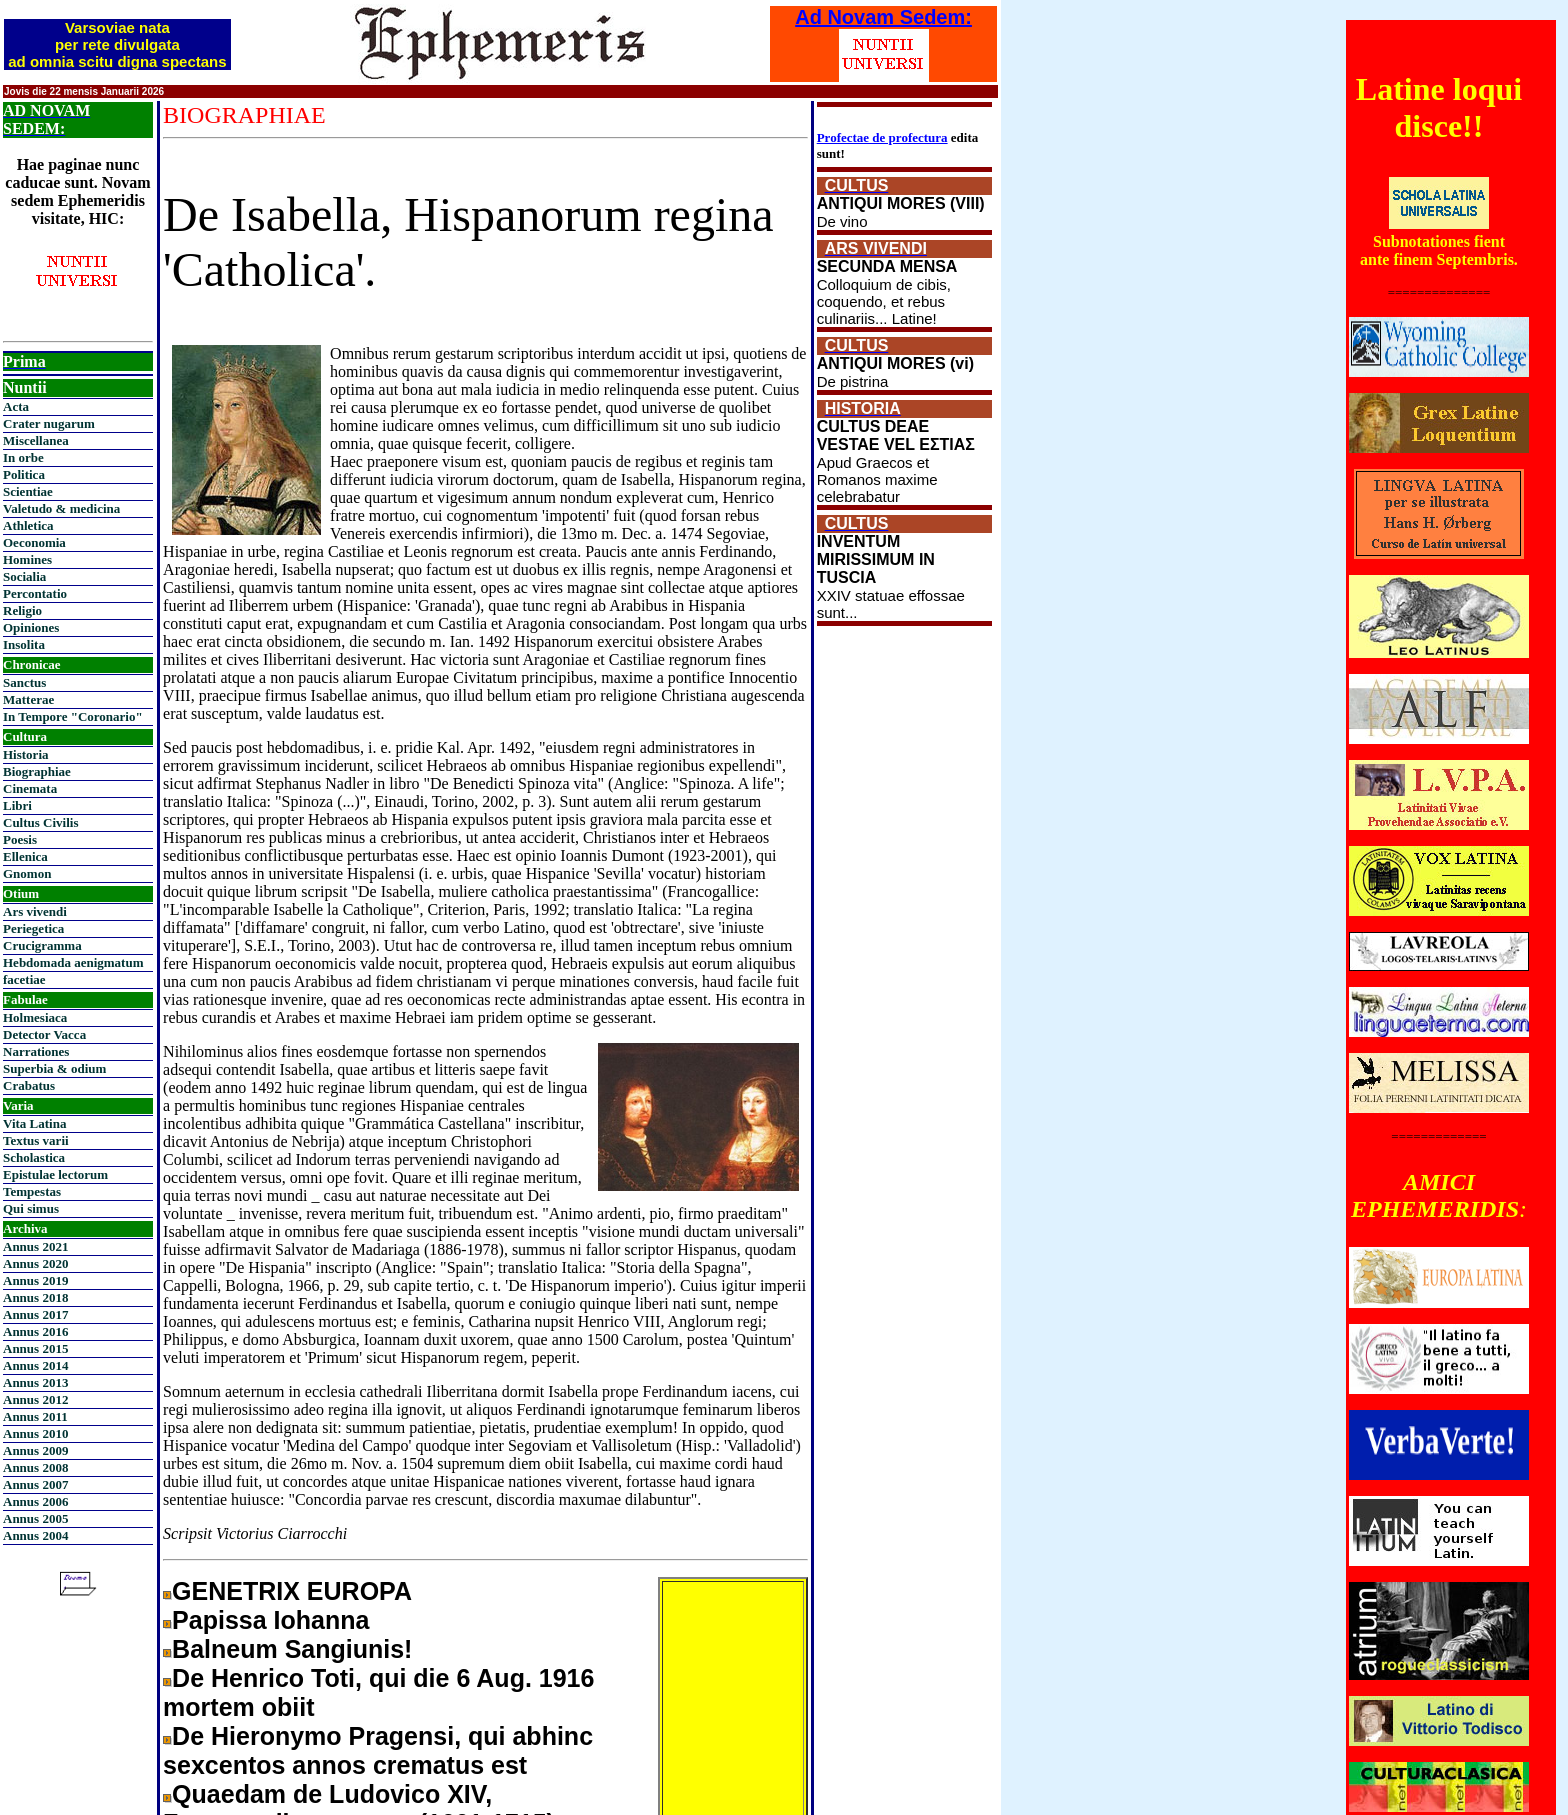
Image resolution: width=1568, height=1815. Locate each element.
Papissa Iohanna (270, 1620)
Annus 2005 (35, 1518)
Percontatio (35, 593)
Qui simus (31, 1208)
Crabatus (29, 1085)
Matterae (28, 699)
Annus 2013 (35, 1382)
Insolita (24, 644)
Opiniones (31, 627)
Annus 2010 (35, 1433)
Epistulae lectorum (55, 1174)
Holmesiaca (35, 1017)
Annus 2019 (35, 1280)
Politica (24, 474)
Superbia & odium (54, 1068)
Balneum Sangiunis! (292, 1649)
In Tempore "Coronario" (73, 716)
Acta (16, 406)
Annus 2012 (35, 1399)
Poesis (20, 839)
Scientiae (28, 491)
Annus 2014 (35, 1365)
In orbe (23, 457)
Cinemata (30, 788)
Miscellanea (36, 440)
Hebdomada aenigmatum (73, 962)
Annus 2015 (35, 1348)
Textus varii (36, 1140)
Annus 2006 (35, 1501)
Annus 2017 (35, 1314)
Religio (22, 610)
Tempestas (32, 1191)
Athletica (28, 525)
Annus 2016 (35, 1331)
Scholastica (34, 1157)
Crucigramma (42, 945)
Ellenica (25, 856)
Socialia (24, 576)
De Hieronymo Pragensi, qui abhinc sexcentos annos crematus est (378, 1750)
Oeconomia (34, 542)
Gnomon (27, 873)
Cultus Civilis (41, 822)
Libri (17, 805)
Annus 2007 (35, 1484)
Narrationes (36, 1051)
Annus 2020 (35, 1263)
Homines (27, 559)
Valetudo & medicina (61, 508)
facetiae (24, 979)
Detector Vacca (44, 1034)
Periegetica (33, 928)
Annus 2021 (35, 1246)
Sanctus (24, 682)
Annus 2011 (35, 1416)
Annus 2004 (35, 1535)
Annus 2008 (35, 1467)
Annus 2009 (35, 1450)
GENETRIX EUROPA (292, 1591)
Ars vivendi (35, 911)
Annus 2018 (35, 1297)
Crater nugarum (49, 423)
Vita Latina (34, 1123)
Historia (26, 754)
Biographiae (37, 771)
